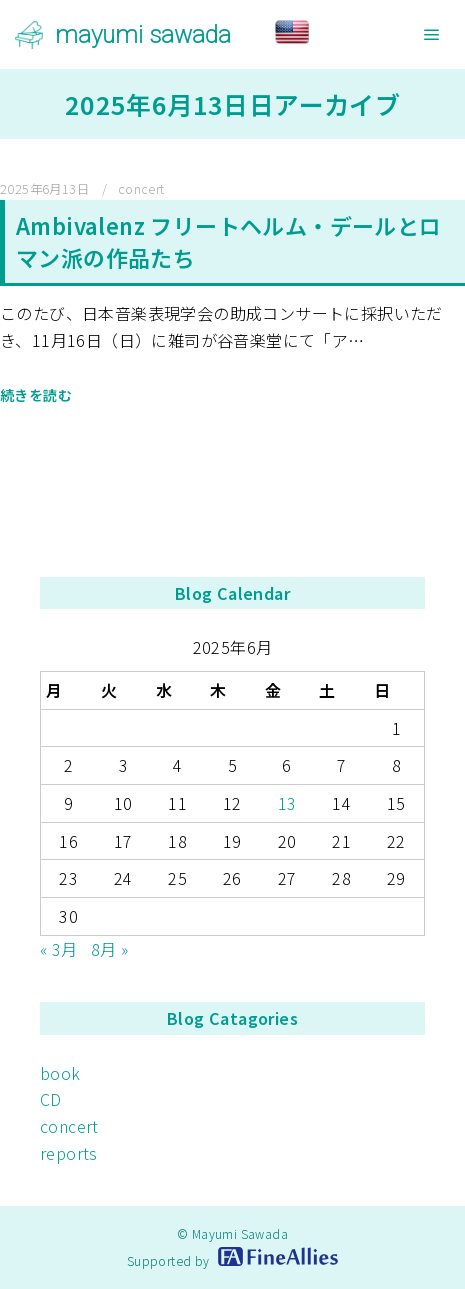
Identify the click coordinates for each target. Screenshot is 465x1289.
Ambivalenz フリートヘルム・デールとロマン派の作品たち (229, 241)
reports (69, 1153)
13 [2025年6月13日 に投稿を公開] (287, 803)
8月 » (110, 949)
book (60, 1073)
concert (141, 189)
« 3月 (59, 949)
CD (51, 1099)
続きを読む (36, 395)
